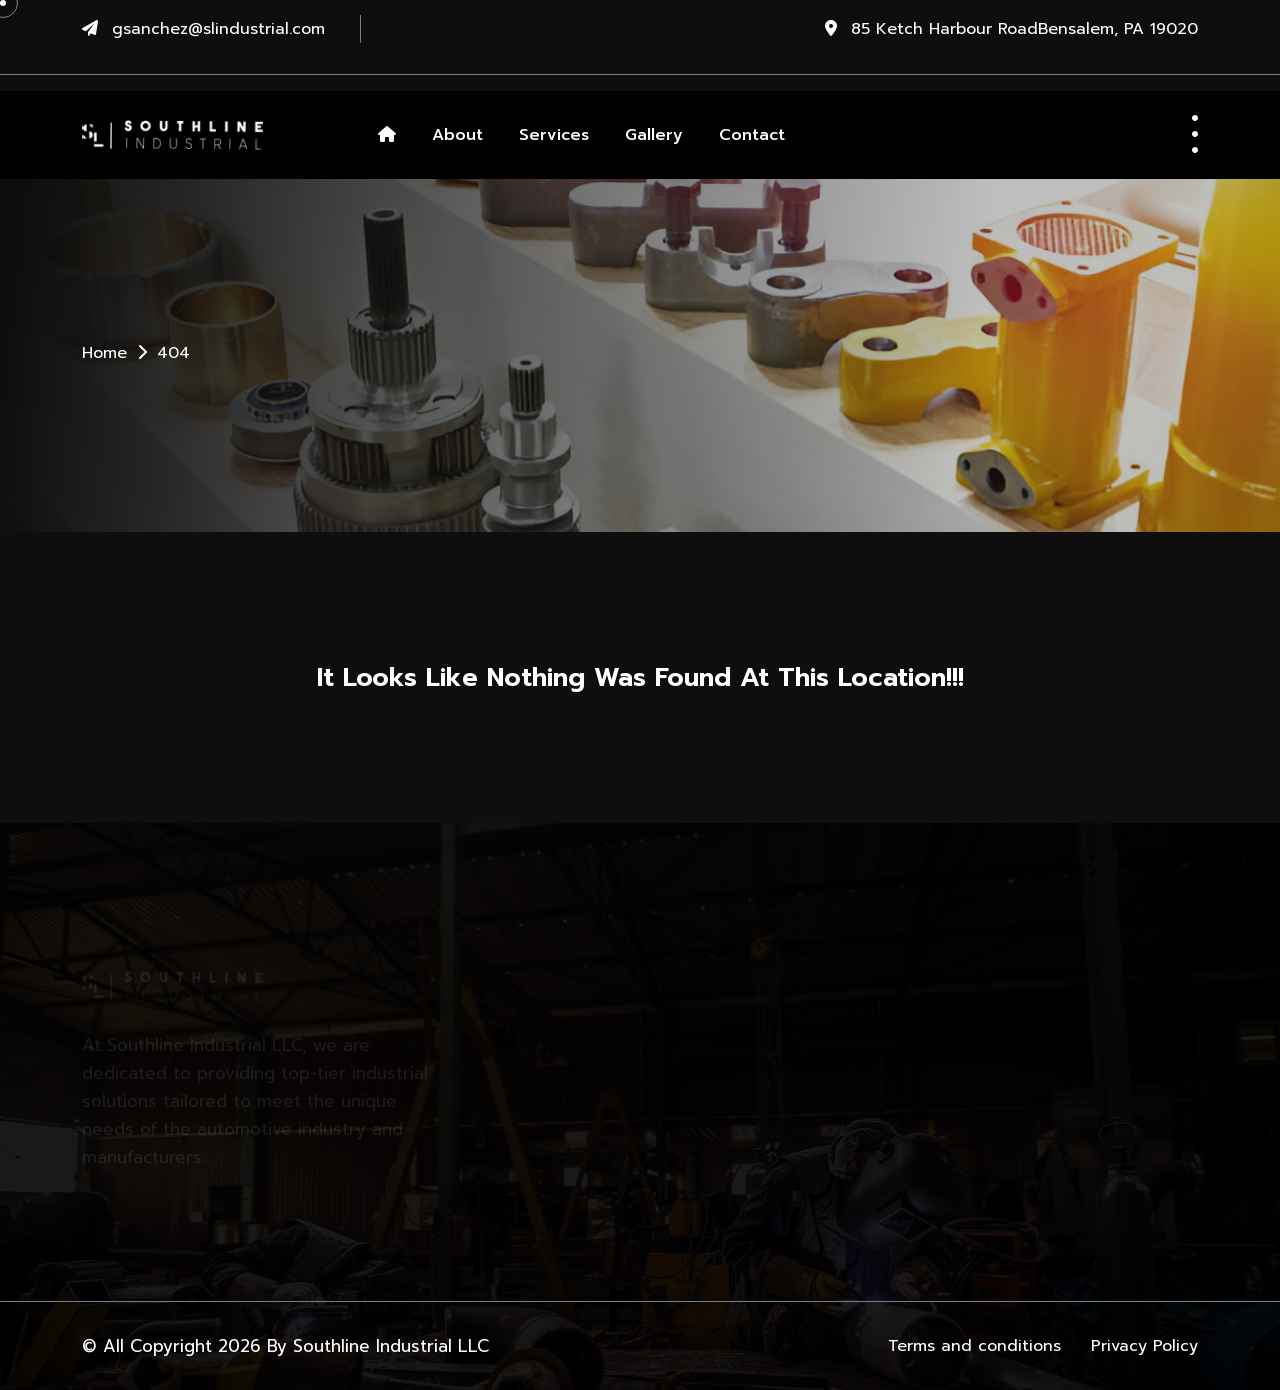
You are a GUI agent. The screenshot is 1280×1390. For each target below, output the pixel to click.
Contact (752, 135)
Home (104, 353)
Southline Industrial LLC (391, 1346)
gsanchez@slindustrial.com (218, 29)
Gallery (654, 135)
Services (554, 135)
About (457, 135)
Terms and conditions (974, 1346)
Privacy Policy (1144, 1346)
